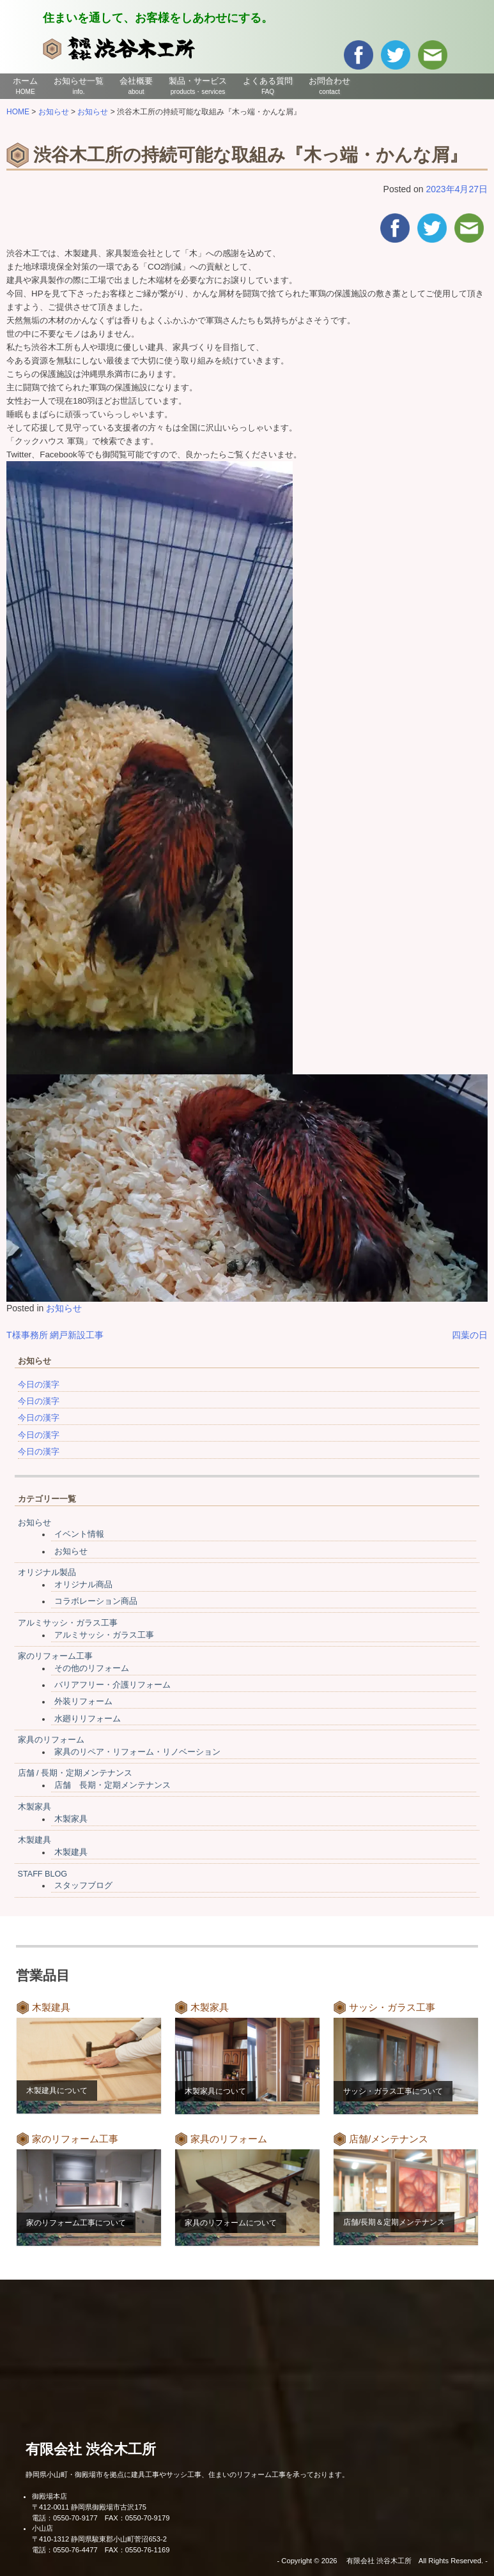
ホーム (25, 86)
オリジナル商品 (83, 1584)
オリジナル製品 (47, 1572)
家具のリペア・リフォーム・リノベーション (137, 1752)
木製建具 (34, 1840)
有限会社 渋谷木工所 (91, 2449)
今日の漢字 (38, 1384)
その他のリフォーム (91, 1668)
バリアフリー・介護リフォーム (112, 1684)
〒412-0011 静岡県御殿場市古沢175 (89, 2507)
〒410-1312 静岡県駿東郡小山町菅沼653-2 (99, 2539)
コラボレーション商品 (95, 1601)
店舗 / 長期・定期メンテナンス (75, 1773)
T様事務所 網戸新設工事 (55, 1335)
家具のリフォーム (51, 1739)
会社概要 (136, 86)
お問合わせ (329, 86)
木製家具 (34, 1806)
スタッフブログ (83, 1885)
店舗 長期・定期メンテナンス (112, 1785)
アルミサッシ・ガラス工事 (68, 1623)
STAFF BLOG (42, 1874)
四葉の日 (470, 1335)
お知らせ (64, 1308)
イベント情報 (79, 1534)
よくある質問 (268, 86)
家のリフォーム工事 (55, 1656)
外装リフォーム (83, 1701)
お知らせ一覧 (79, 86)
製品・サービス (198, 86)
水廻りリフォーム (87, 1718)
